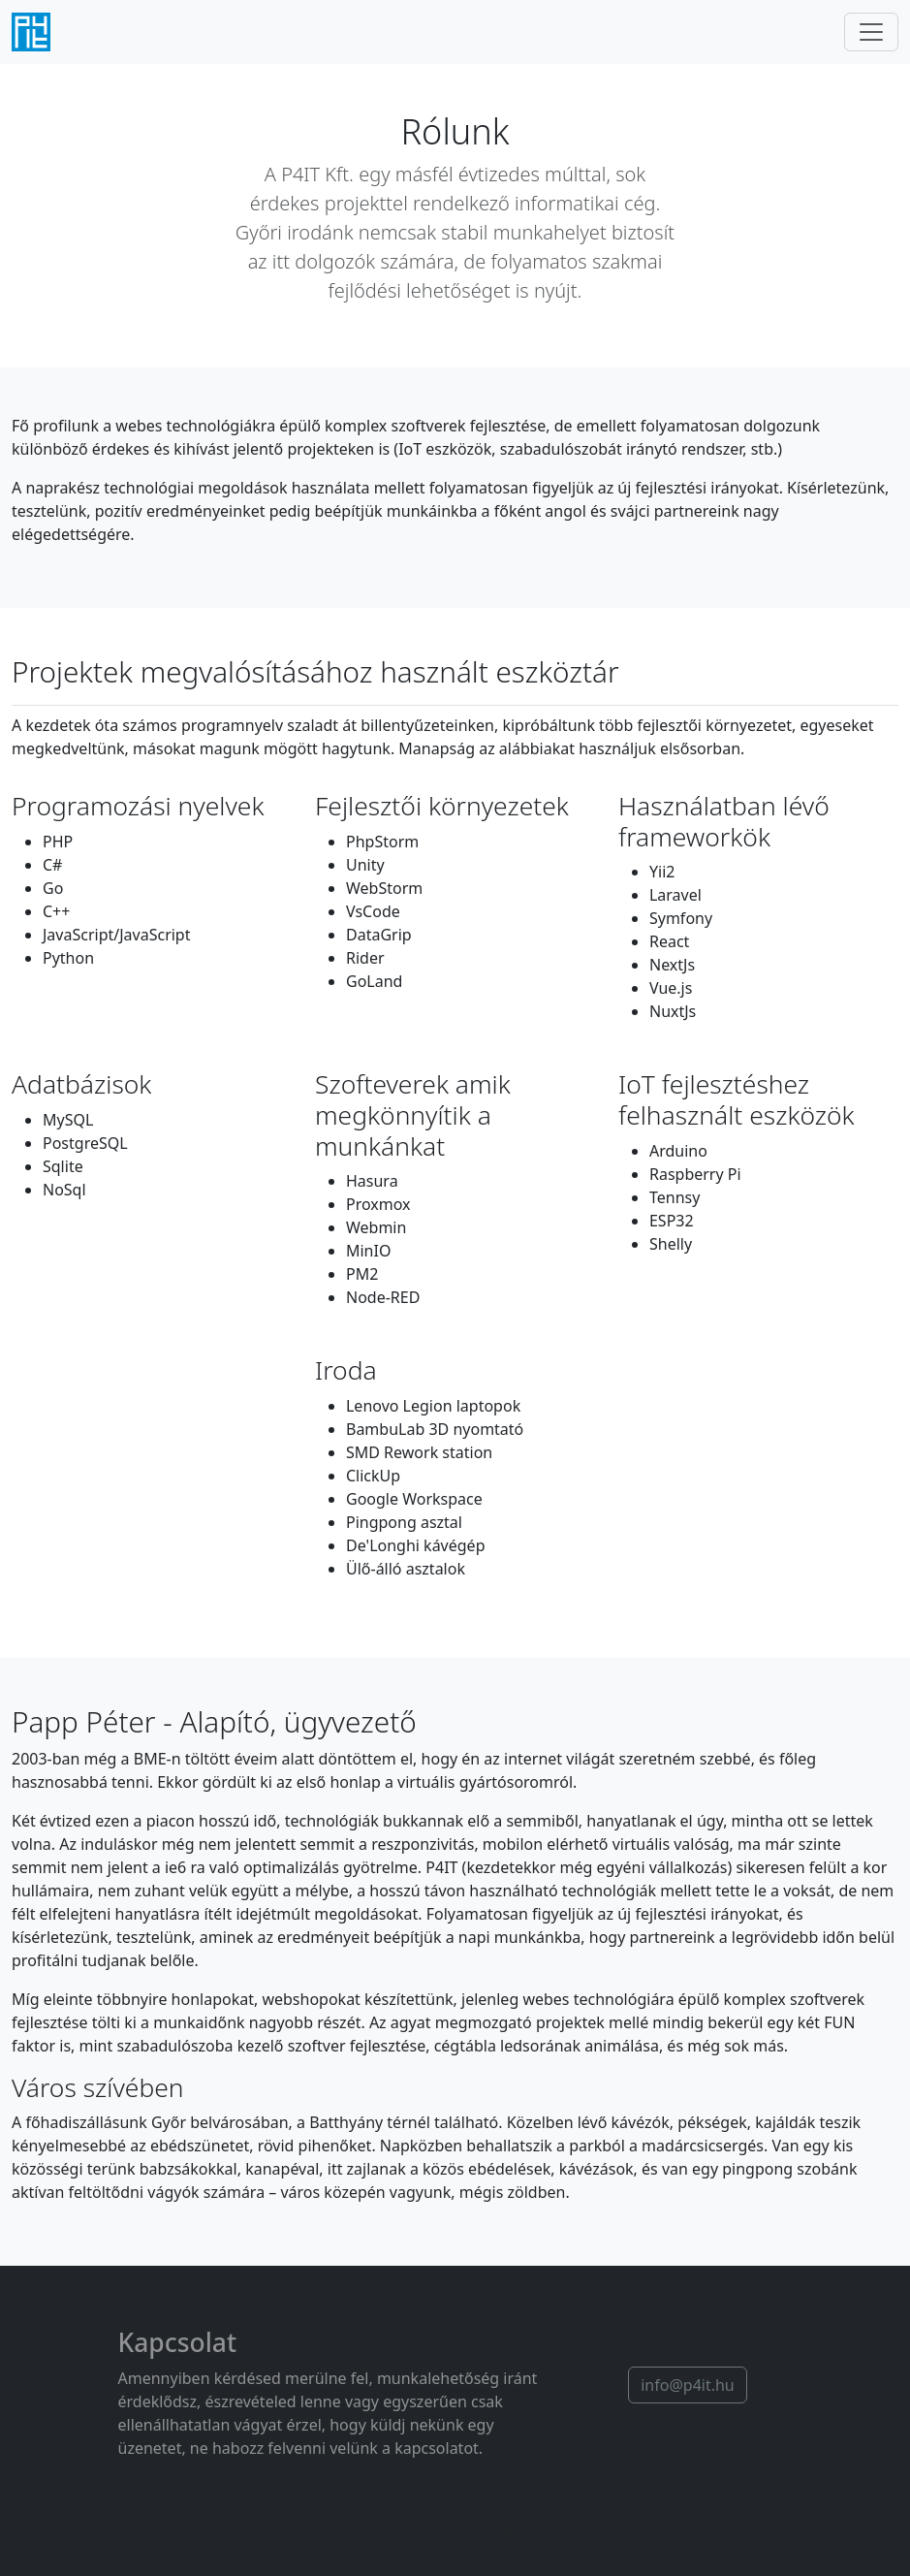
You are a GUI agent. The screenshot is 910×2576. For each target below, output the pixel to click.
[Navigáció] (871, 32)
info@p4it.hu (688, 2385)
